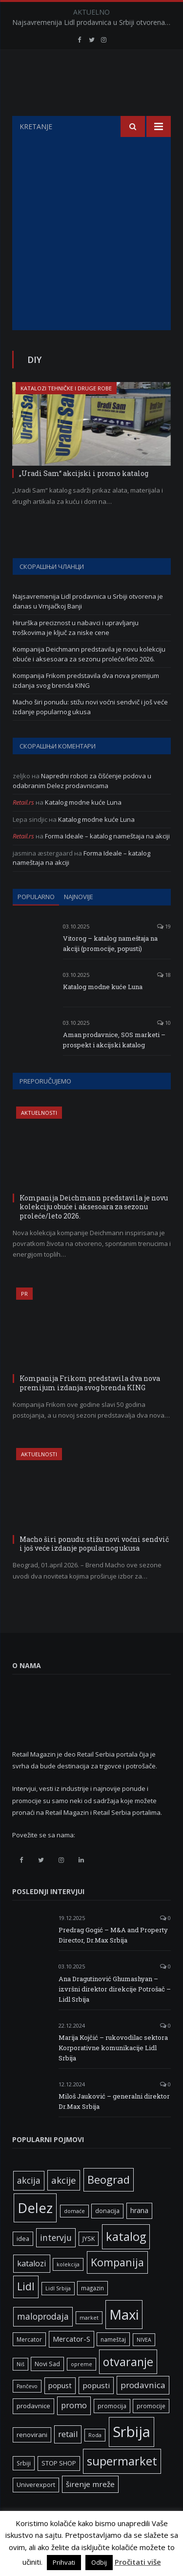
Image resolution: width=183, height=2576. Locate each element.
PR (24, 1318)
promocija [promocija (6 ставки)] (112, 2430)
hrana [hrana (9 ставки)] (139, 2234)
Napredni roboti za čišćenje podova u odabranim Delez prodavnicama (82, 805)
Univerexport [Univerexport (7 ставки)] (36, 2509)
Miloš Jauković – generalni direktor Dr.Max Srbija (114, 2125)
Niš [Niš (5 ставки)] (20, 2388)
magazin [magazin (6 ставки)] (92, 2312)
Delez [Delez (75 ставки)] (35, 2232)
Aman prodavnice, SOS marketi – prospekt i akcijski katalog (114, 1064)
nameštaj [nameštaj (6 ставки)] (113, 2364)
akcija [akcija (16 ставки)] (29, 2205)
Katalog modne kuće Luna (83, 826)
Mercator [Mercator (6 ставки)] (29, 2364)
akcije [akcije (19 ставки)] (63, 2204)
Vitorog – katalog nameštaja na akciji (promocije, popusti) (110, 967)
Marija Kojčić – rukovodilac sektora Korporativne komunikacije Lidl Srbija (113, 2072)
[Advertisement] (91, 258)
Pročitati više (138, 2562)
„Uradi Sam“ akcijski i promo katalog (83, 497)
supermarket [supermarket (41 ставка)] (122, 2485)
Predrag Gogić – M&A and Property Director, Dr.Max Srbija (113, 1959)
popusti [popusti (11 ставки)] (96, 2410)
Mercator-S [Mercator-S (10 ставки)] (71, 2363)
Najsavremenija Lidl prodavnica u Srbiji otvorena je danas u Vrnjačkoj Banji (94, 22)
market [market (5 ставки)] (89, 2342)
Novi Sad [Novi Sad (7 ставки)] (47, 2388)
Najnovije (78, 921)
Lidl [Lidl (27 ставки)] (26, 2311)
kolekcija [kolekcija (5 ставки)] (68, 2288)
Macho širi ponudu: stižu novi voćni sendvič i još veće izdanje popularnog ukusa (90, 731)
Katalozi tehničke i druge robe (66, 412)
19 (164, 950)
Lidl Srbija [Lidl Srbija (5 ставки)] (58, 2312)
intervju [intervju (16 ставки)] (56, 2262)
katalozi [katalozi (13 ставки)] (31, 2287)
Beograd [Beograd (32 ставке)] (108, 2203)
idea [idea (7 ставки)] (23, 2263)
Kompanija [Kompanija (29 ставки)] (117, 2287)
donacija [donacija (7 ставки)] (107, 2235)
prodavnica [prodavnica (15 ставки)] (143, 2409)
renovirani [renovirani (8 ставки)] (32, 2459)
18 (164, 999)
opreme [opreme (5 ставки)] (81, 2388)
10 (164, 1047)
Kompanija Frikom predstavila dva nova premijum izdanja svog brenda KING (86, 705)
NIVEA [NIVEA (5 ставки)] (144, 2364)
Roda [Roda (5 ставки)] (95, 2459)
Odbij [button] (99, 2562)
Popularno (36, 921)
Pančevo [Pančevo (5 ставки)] (27, 2410)
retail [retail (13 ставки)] (68, 2458)
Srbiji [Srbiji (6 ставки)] (24, 2487)
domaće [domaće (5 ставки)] (74, 2235)
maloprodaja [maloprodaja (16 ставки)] (43, 2341)
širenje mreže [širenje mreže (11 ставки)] (90, 2508)
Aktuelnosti (39, 1137)
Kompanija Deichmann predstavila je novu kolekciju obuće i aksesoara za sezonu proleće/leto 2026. (89, 678)
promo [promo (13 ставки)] (74, 2429)
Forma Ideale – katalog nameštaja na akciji (107, 860)
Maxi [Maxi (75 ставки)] (124, 2338)
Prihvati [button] (64, 2562)
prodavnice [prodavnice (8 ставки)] (33, 2430)
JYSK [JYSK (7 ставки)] (88, 2263)
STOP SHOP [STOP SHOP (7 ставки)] (58, 2488)
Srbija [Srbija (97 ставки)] (131, 2456)
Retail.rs (23, 826)
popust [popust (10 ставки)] (60, 2410)
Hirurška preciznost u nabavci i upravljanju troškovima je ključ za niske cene (76, 652)
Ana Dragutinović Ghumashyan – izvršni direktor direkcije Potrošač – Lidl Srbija (115, 2013)
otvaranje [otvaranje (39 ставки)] (128, 2386)
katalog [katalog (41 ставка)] (126, 2261)
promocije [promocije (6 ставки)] (151, 2430)
